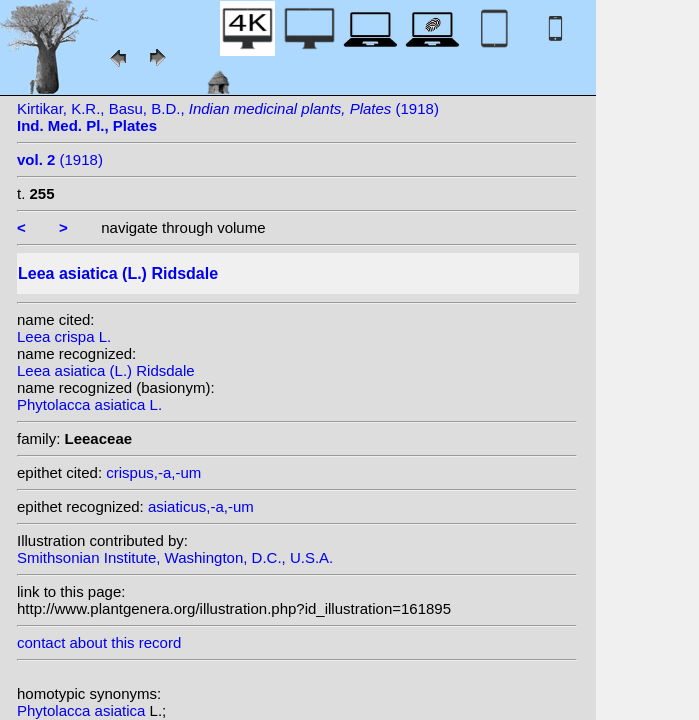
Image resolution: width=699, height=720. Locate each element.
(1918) (60, 159)
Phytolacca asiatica (83, 710)
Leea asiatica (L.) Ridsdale (106, 370)
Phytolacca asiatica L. (89, 404)
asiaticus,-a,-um (201, 506)
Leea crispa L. (64, 336)
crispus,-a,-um (153, 472)
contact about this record (99, 642)
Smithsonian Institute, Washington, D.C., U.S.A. (175, 557)
